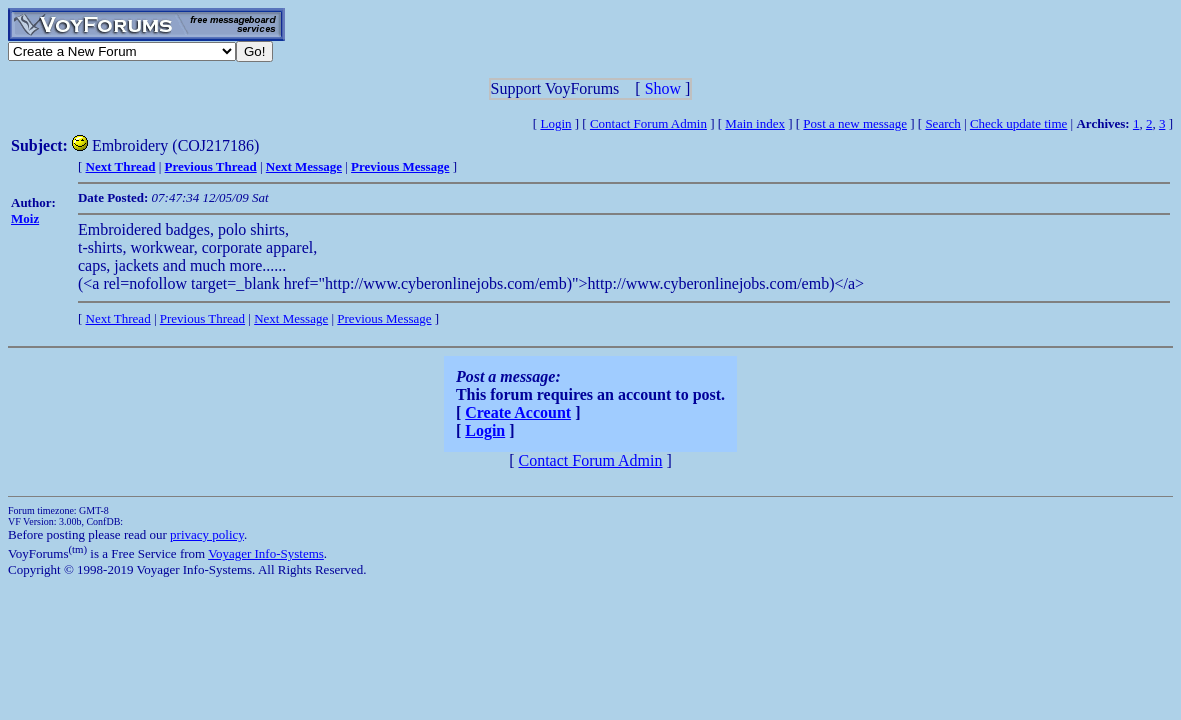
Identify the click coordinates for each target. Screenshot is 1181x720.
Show (663, 88)
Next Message (291, 318)
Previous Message (384, 318)
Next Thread (118, 318)
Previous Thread (202, 318)
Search (942, 123)
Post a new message (855, 123)
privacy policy (207, 534)
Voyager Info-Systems (266, 553)
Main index (755, 123)
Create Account (518, 412)
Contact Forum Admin (648, 123)
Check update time (1018, 123)
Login (555, 123)
